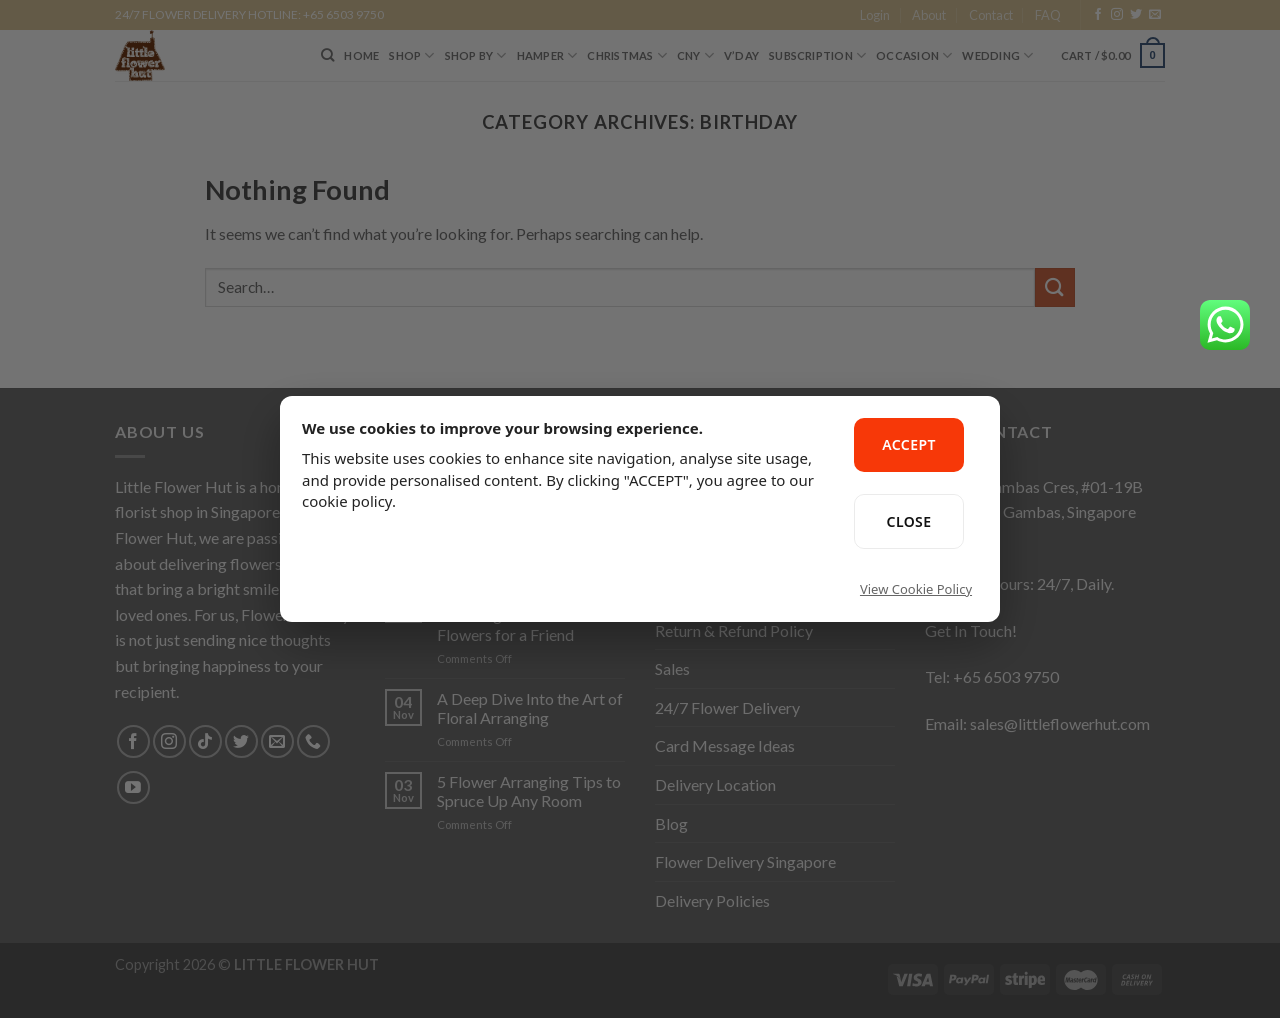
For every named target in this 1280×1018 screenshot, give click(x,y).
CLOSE (909, 521)
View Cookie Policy (916, 589)
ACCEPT (909, 444)
